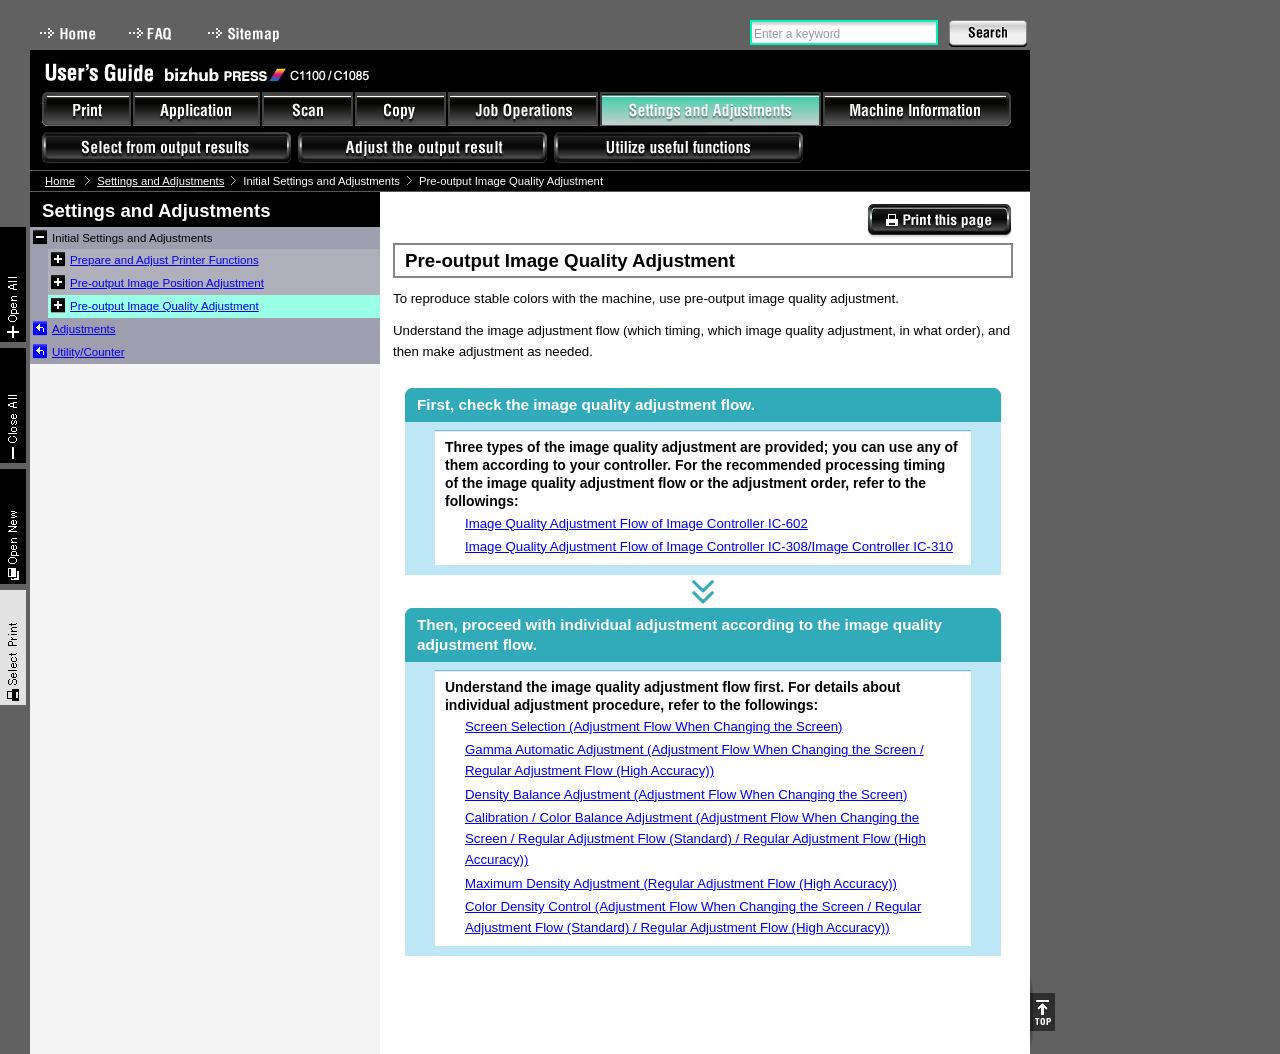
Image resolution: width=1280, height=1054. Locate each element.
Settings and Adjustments (160, 181)
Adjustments (84, 329)
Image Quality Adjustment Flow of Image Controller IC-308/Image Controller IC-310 (709, 546)
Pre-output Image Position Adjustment (167, 283)
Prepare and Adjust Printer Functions (164, 260)
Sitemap (246, 33)
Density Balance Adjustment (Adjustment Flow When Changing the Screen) (686, 794)
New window (13, 526)
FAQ (152, 33)
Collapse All (13, 405)
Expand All (13, 284)
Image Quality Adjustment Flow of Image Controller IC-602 (636, 523)
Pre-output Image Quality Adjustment (164, 306)
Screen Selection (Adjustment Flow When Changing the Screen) (654, 726)
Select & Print (13, 647)
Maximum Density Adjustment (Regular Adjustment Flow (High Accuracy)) (681, 883)
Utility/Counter (88, 352)
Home (68, 33)
